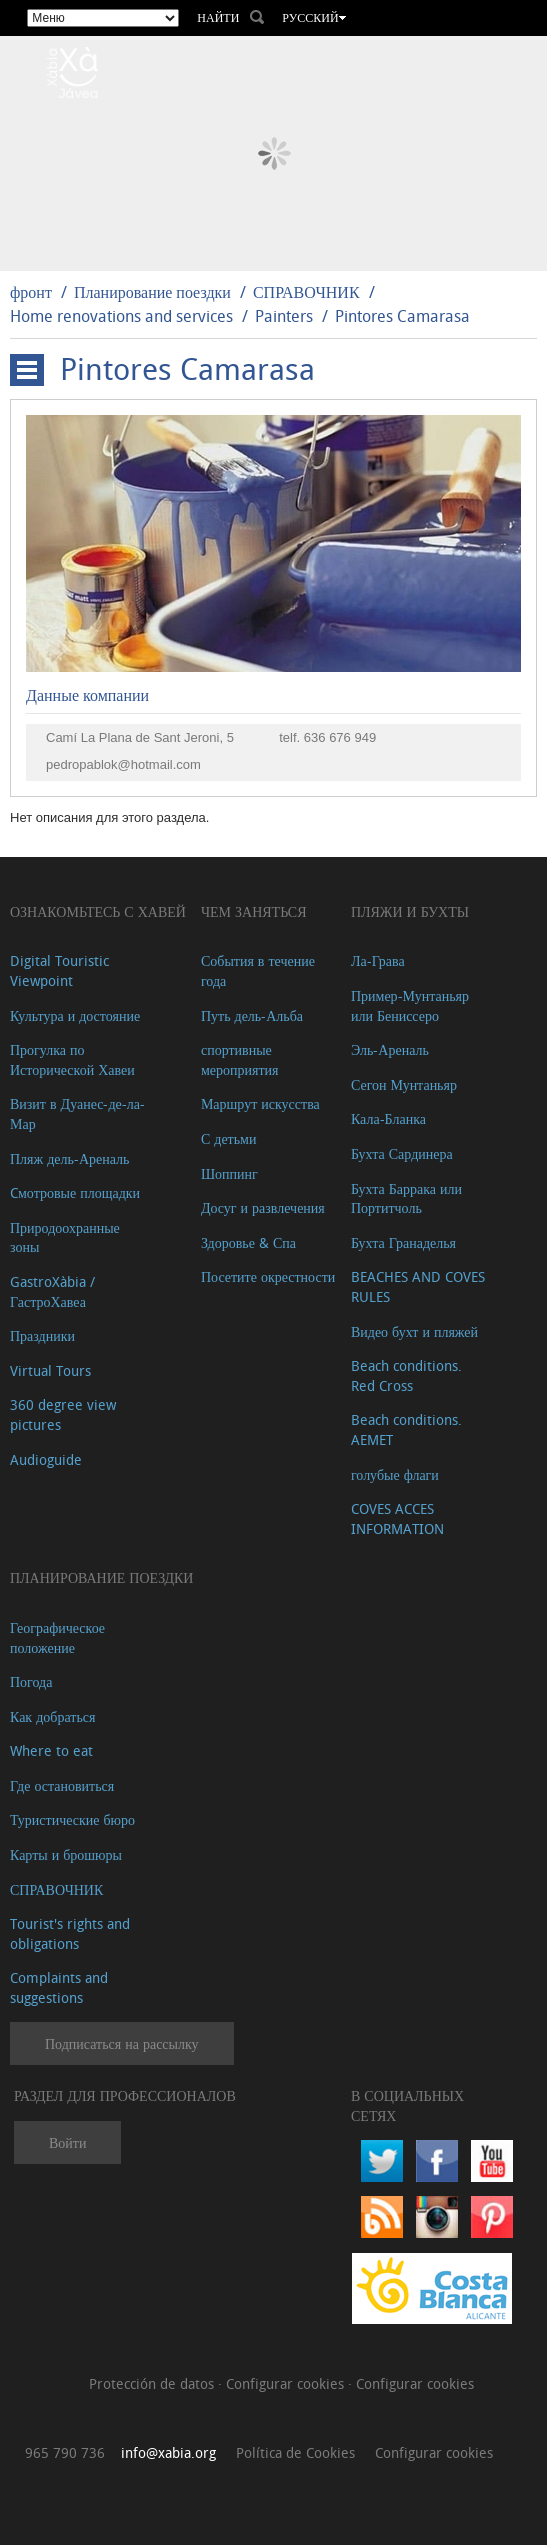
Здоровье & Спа (248, 1242)
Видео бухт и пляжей (414, 1331)
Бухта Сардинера (402, 1153)
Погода (31, 1681)
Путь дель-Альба (252, 1015)
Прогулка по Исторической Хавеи (72, 1059)
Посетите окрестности (268, 1276)
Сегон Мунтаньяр (404, 1084)
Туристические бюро (72, 1819)
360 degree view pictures (63, 1414)
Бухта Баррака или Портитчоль (406, 1198)
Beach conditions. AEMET (406, 1429)
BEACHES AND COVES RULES (418, 1286)
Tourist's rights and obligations (70, 1933)
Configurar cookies (287, 2383)
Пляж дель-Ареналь (69, 1158)
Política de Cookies (295, 2452)
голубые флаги (395, 1474)
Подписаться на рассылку (122, 2043)
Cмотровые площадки (75, 1192)
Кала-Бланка (388, 1118)
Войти (67, 2142)
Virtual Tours (50, 1370)
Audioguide (46, 1459)
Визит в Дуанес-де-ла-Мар (77, 1113)
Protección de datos (153, 2383)
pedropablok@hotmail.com (123, 764)
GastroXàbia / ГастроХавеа (52, 1291)
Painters (284, 316)
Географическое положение (57, 1637)
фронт (31, 292)
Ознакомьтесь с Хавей (98, 911)
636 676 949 (340, 737)
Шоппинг (229, 1173)
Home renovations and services (121, 316)
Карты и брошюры (66, 1854)
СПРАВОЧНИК (306, 292)
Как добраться (52, 1716)
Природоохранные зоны (65, 1237)
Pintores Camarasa (402, 316)
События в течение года (258, 970)
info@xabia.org (168, 2452)
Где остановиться (62, 1785)
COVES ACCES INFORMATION (397, 1518)
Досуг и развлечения (263, 1207)
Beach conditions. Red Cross (406, 1375)
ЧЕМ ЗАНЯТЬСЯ (254, 911)
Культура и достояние (75, 1015)
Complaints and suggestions (59, 1987)
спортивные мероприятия (240, 1059)
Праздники (42, 1335)
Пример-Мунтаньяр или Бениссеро (410, 1005)
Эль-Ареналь (390, 1049)
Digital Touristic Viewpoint (59, 970)
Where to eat (51, 1750)
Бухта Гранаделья (403, 1242)
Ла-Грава (378, 960)
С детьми (229, 1138)
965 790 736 (65, 2452)
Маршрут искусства (260, 1103)
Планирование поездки (152, 292)
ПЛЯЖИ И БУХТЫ (410, 911)
